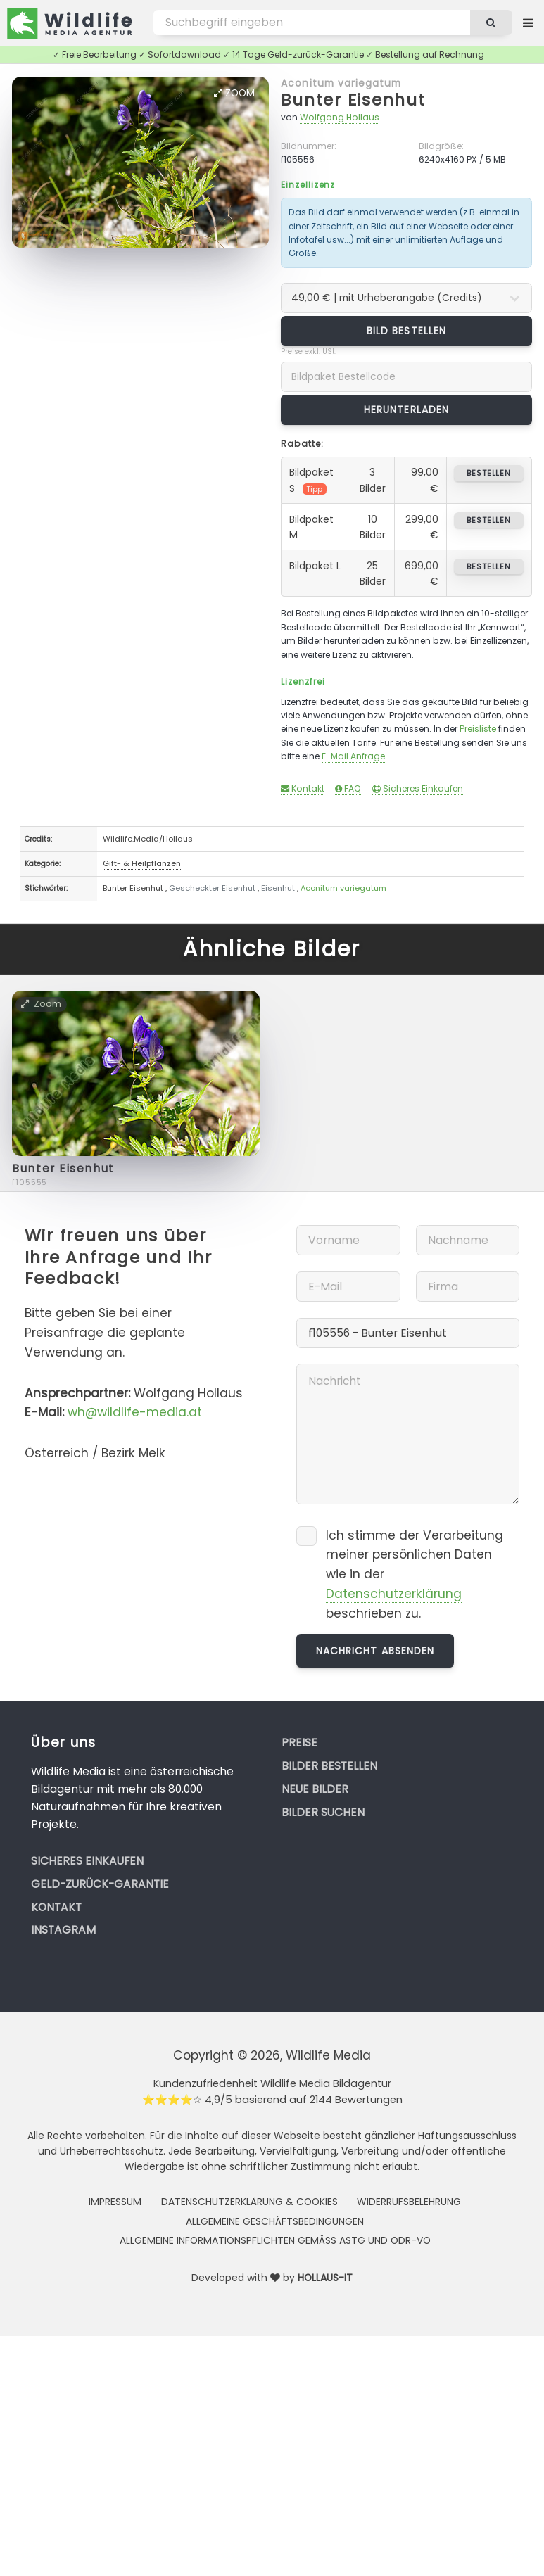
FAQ (348, 788)
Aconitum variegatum (341, 83)
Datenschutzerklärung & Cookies (249, 2202)
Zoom (234, 93)
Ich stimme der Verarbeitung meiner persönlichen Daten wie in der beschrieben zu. (414, 1574)
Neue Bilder (315, 1789)
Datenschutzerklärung (394, 1593)
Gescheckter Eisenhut (212, 888)
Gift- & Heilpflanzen (142, 863)
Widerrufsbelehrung (409, 2202)
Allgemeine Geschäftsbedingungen (275, 2221)
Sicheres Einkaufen (417, 788)
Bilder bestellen (329, 1765)
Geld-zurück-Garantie (100, 1884)
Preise (299, 1742)
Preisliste (478, 729)
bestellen (489, 472)
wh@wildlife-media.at (135, 1412)
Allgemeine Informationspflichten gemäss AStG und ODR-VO (275, 2240)
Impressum (115, 2202)
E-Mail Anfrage (353, 756)
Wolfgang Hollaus (339, 117)
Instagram (63, 1929)
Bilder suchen (323, 1812)
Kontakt (302, 788)
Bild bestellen (406, 331)
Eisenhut (278, 888)
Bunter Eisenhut (353, 99)
